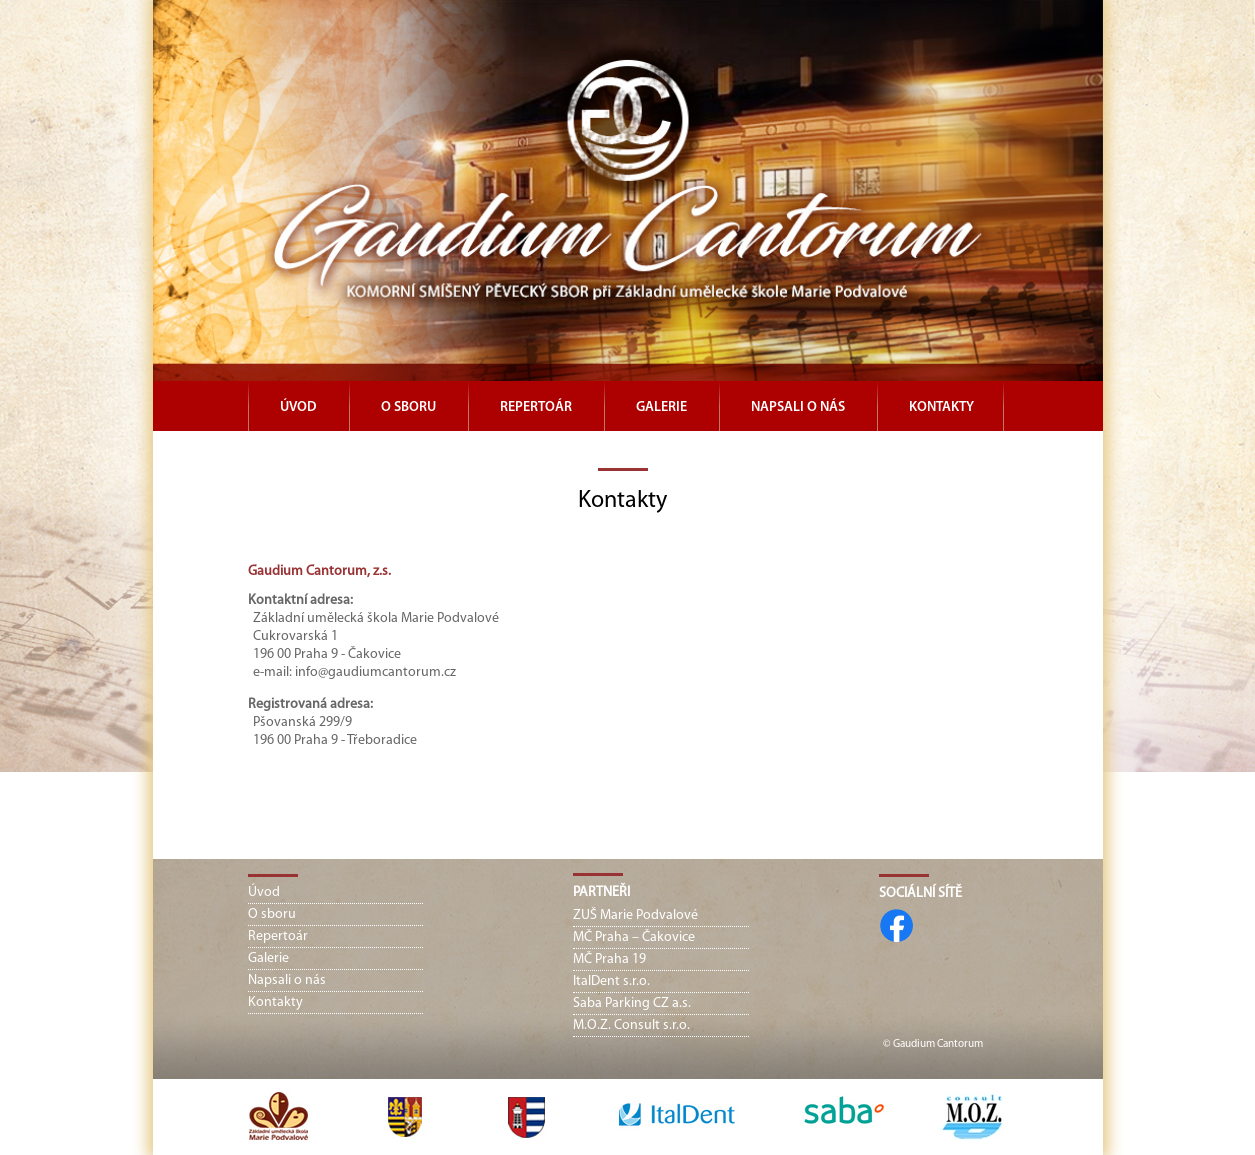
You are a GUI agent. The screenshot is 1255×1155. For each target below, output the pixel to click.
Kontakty (941, 407)
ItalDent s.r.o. (611, 981)
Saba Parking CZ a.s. (632, 1003)
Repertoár (536, 407)
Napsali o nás (798, 407)
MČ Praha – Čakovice (634, 937)
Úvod (298, 407)
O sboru (408, 407)
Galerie (661, 407)
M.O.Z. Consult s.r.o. (631, 1025)
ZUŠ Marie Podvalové (635, 915)
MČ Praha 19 (609, 959)
